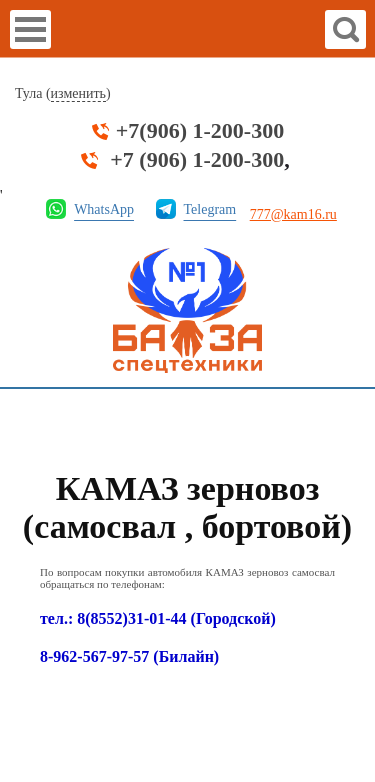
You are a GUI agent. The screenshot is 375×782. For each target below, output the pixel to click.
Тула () (63, 94)
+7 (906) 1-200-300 (197, 160)
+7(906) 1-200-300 (200, 131)
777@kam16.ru (293, 214)
